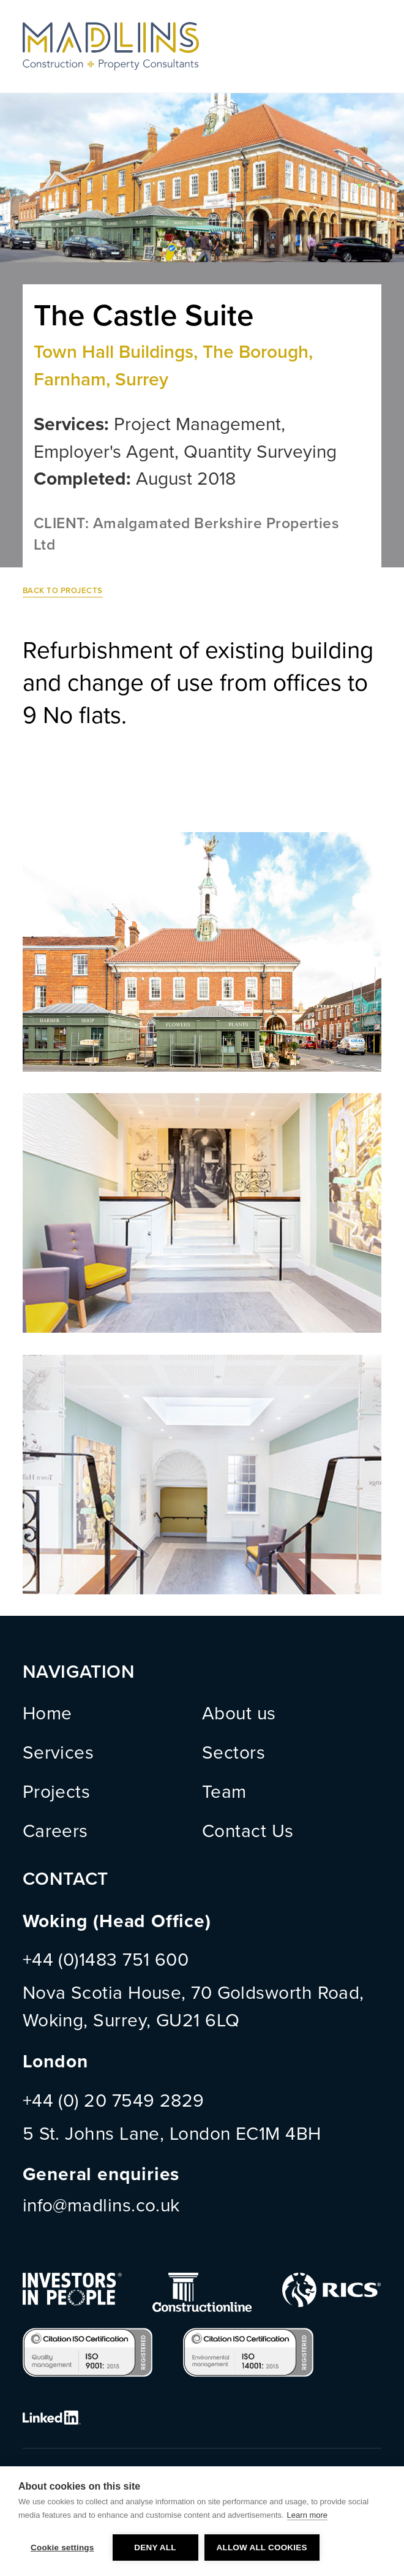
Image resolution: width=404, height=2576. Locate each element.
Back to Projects (63, 591)
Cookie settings (62, 2547)
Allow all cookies (262, 2547)
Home (47, 1714)
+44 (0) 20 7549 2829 (113, 2101)
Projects (57, 1792)
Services (58, 1753)
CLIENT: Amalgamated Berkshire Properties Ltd (186, 533)
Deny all (155, 2547)
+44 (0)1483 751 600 (106, 1960)
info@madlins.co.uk (101, 2206)
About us (239, 1714)
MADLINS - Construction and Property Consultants (111, 46)
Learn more (307, 2515)
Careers (55, 1831)
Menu (368, 46)
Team (224, 1792)
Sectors (233, 1753)
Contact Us (248, 1831)
